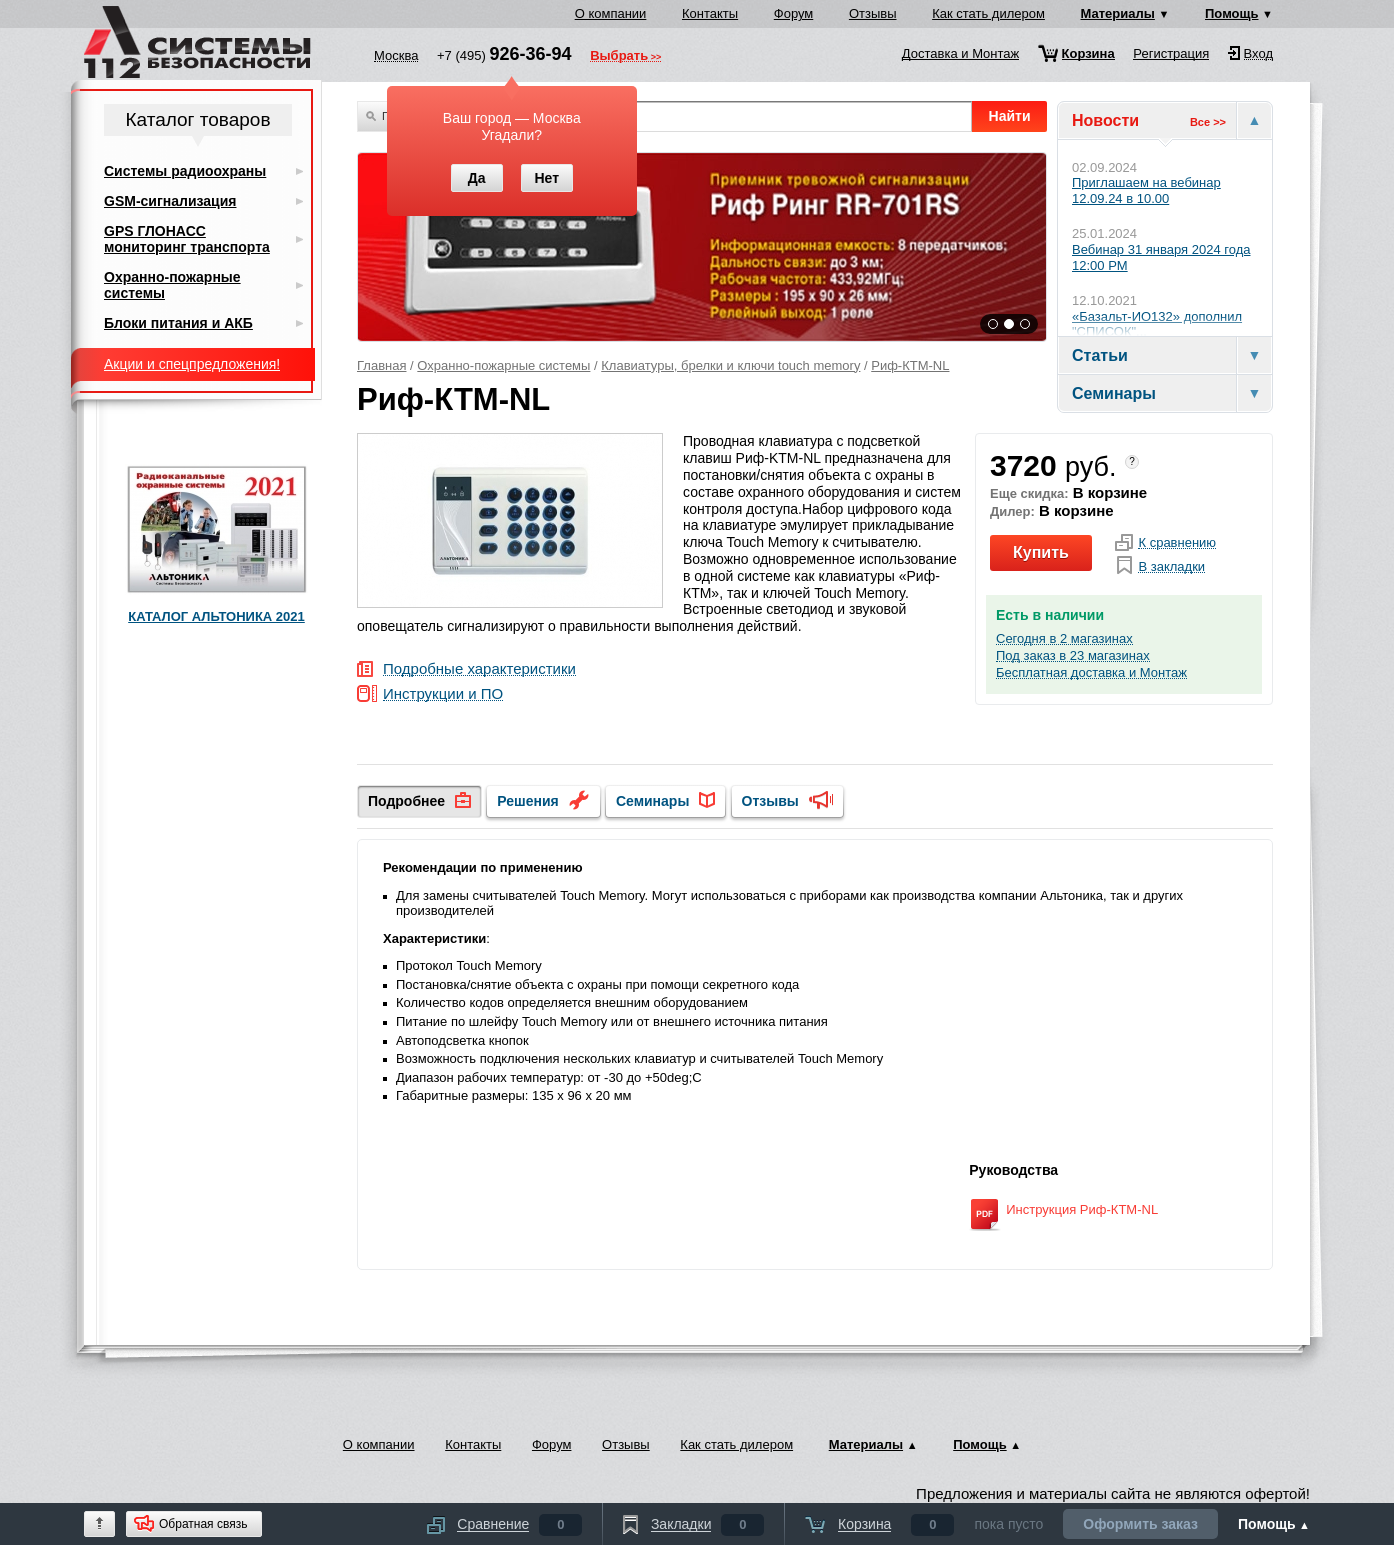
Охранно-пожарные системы (503, 365)
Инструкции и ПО (443, 694)
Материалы (1118, 13)
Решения (527, 801)
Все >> (1208, 122)
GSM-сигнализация (170, 201)
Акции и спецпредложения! (192, 364)
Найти (1010, 116)
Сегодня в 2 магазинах (1064, 639)
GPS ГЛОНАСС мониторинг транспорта (187, 239)
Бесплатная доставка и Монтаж (1091, 673)
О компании (611, 13)
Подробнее (406, 801)
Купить (1041, 552)
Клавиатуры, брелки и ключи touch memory (730, 365)
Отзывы (873, 13)
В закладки (1171, 567)
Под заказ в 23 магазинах (1073, 656)
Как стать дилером (988, 13)
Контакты (710, 13)
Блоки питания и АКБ (178, 323)
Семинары (652, 801)
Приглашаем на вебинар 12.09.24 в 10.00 (1146, 190)
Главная (381, 365)
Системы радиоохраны (185, 171)
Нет (546, 178)
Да (477, 178)
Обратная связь (203, 1524)
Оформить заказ (1140, 1524)
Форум (794, 13)
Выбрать (619, 57)
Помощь (1231, 13)
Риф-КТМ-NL (910, 365)
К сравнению (1177, 543)
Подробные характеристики (479, 669)
